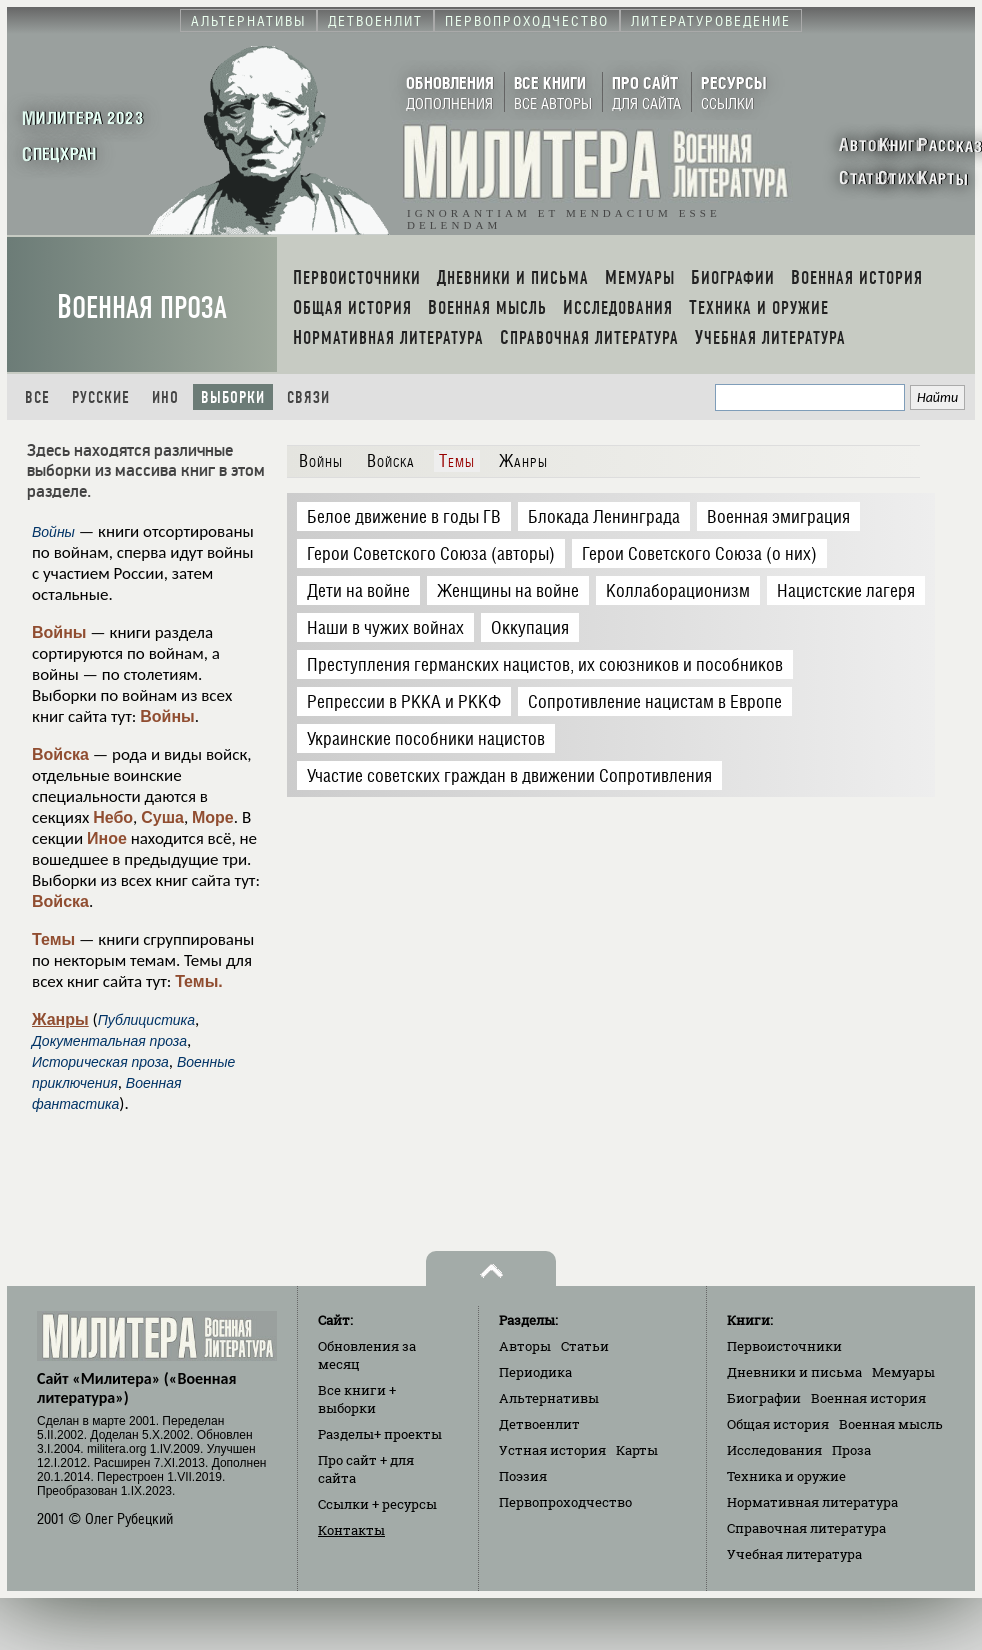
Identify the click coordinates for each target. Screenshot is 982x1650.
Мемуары (903, 1372)
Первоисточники (784, 1346)
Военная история (868, 1398)
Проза (851, 1450)
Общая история (778, 1424)
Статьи (585, 1346)
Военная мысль (891, 1424)
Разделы (380, 1434)
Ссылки (377, 1504)
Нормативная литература (812, 1502)
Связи (308, 397)
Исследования (774, 1450)
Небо (113, 817)
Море (213, 817)
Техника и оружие (786, 1476)
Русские (101, 397)
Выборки (233, 397)
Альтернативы (549, 1398)
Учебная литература (794, 1554)
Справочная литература (806, 1528)
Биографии (764, 1398)
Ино (165, 397)
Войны (59, 632)
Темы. (199, 981)
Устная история (552, 1450)
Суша (162, 817)
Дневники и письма (794, 1372)
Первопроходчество (565, 1502)
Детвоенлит (539, 1424)
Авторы (525, 1346)
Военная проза (142, 307)
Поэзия (523, 1476)
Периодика (535, 1372)
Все (37, 397)
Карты (637, 1450)
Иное (107, 838)
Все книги (357, 1399)
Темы (53, 939)
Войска (60, 754)
